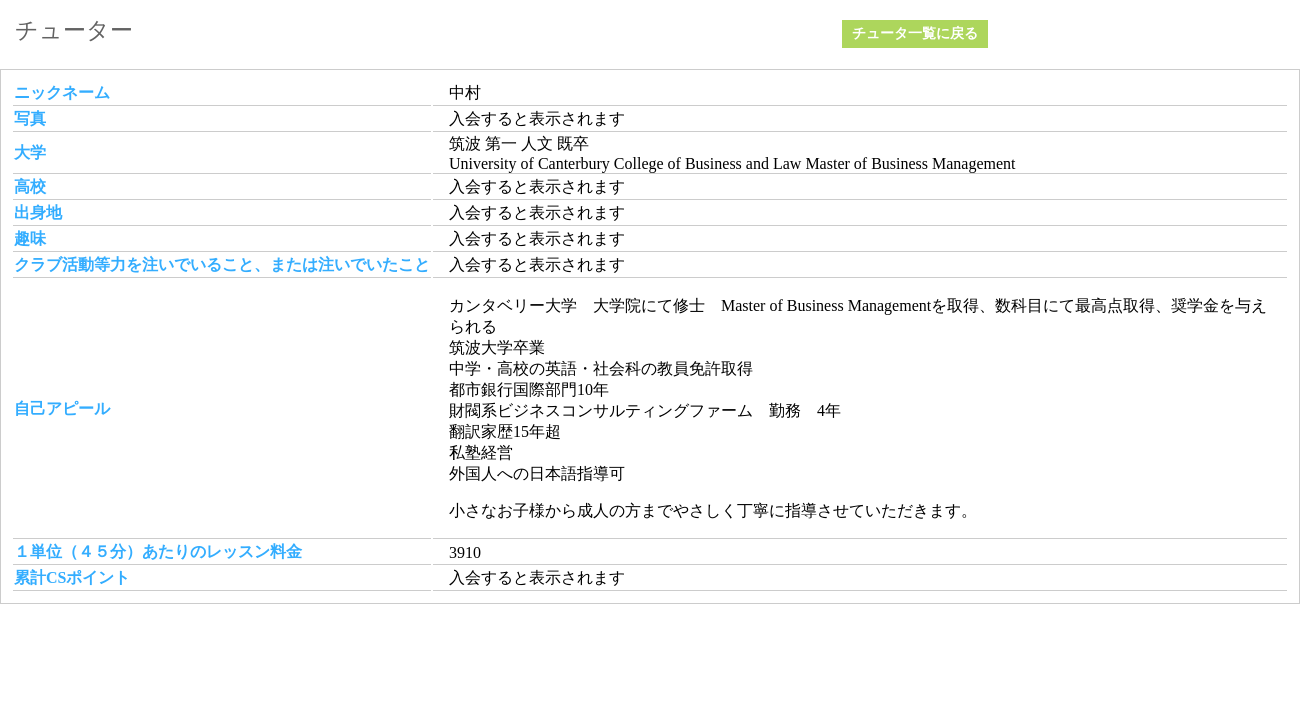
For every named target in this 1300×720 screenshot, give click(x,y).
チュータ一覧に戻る (915, 33)
